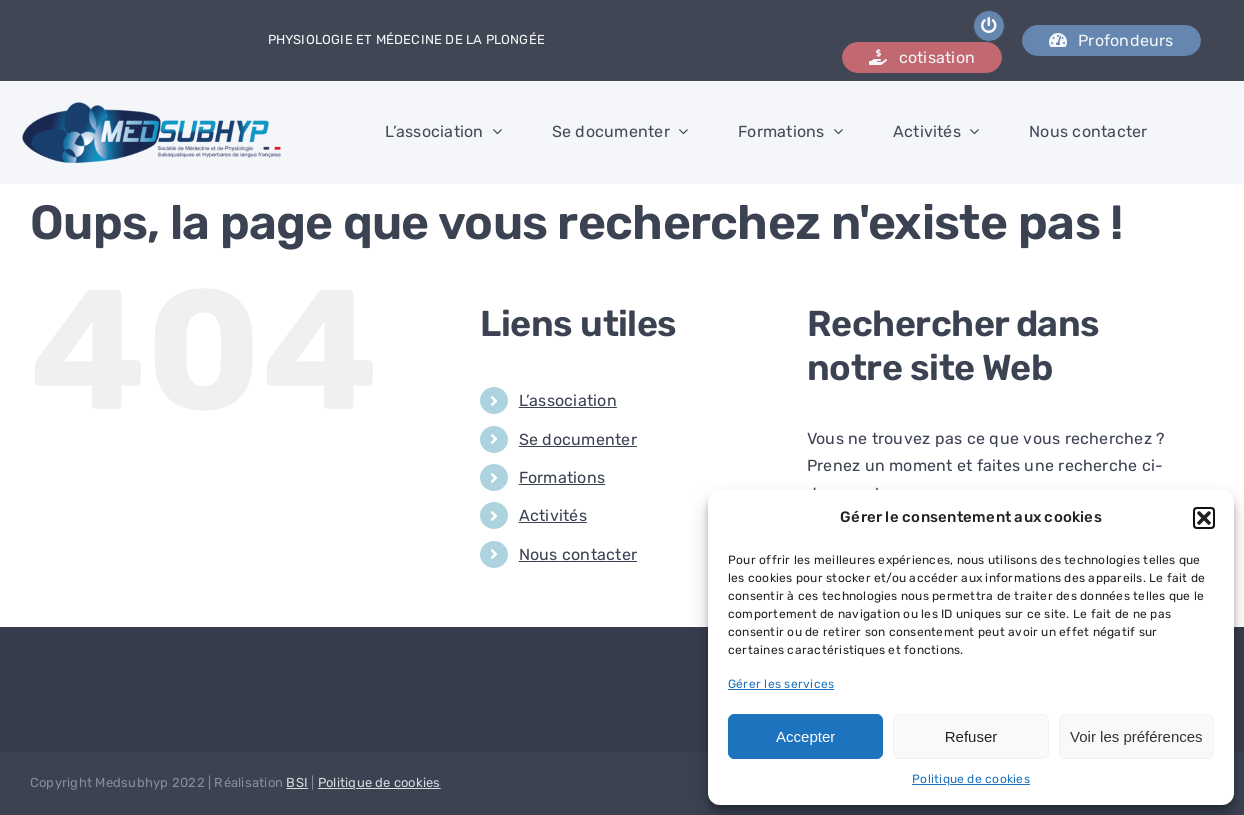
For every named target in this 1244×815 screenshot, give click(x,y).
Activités (553, 515)
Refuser (971, 736)
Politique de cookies (971, 779)
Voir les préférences (1136, 736)
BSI (297, 782)
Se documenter (578, 439)
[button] (1204, 518)
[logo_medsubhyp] (152, 108)
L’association (568, 400)
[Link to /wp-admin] (989, 26)
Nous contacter (578, 554)
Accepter (805, 736)
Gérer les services (781, 684)
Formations (562, 477)
